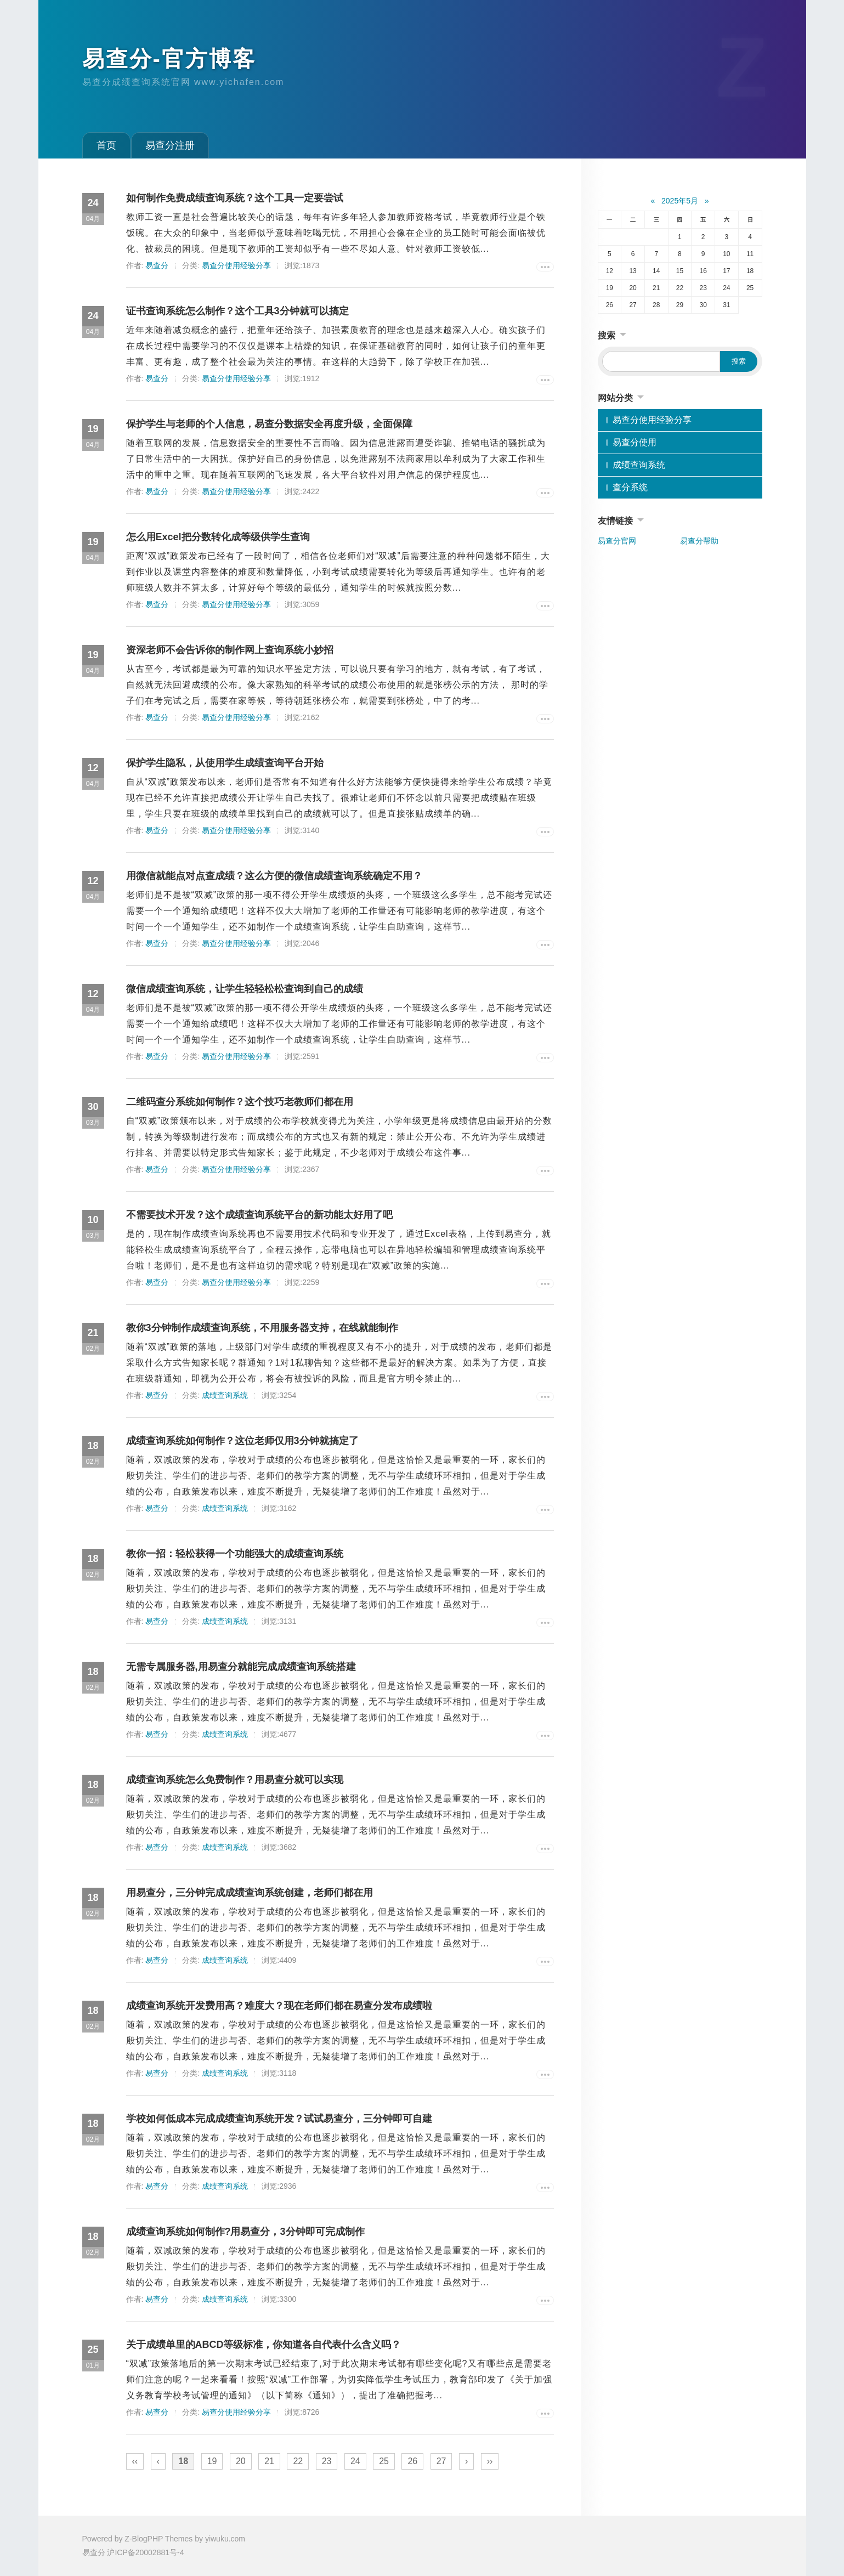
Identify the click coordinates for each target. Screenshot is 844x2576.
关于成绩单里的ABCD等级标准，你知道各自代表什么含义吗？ (263, 2344)
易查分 (156, 265)
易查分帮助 (699, 540)
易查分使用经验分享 (236, 265)
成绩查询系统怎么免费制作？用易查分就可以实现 (234, 1779)
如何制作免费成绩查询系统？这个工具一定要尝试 (234, 198)
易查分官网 (617, 540)
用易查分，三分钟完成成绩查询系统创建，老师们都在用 (249, 1892)
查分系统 (630, 487)
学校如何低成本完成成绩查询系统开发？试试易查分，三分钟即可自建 (279, 2118)
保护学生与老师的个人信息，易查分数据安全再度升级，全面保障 (269, 423)
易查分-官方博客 (169, 59)
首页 (106, 145)
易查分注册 (170, 145)
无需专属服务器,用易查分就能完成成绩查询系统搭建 (241, 1666)
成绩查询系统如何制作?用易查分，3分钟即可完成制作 (245, 2231)
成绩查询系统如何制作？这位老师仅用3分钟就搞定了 (242, 1440)
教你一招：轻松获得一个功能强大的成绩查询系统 (234, 1553)
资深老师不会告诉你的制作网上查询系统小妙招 (229, 649)
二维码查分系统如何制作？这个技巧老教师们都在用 (239, 1101)
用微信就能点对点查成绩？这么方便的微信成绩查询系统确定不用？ (274, 875)
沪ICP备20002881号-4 (145, 2552)
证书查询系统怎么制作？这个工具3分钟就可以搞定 (237, 310)
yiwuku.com (225, 2538)
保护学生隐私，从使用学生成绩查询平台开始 (225, 762)
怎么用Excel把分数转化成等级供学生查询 (218, 536)
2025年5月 (679, 200)
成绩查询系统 (225, 1395)
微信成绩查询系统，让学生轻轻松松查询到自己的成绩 (244, 988)
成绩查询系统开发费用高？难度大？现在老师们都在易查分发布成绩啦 (279, 2005)
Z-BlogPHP (143, 2538)
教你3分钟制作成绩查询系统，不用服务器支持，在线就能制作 (262, 1327)
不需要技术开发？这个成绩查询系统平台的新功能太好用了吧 (259, 1214)
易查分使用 (634, 442)
